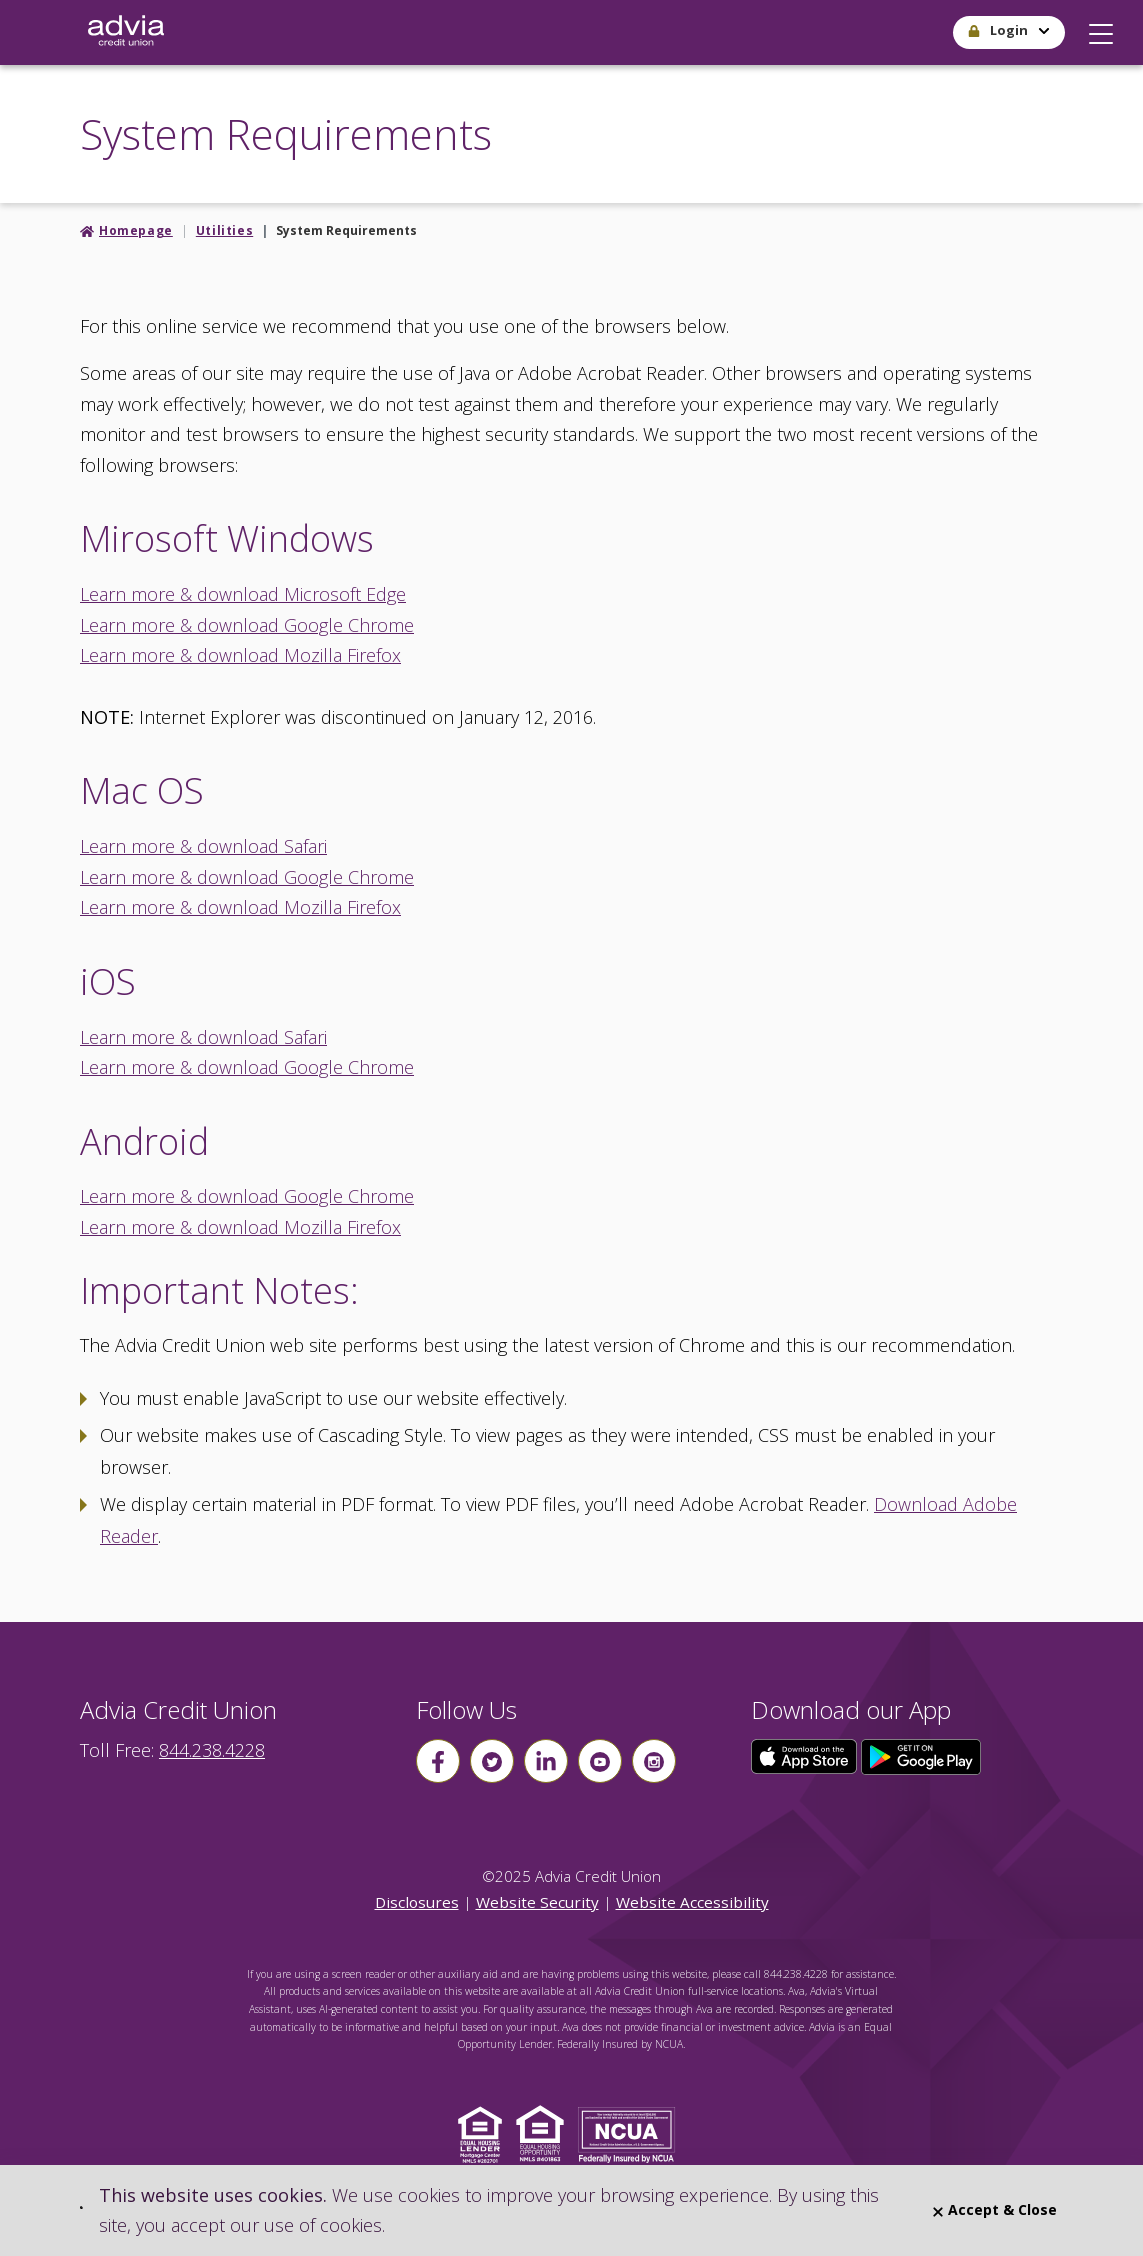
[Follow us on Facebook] (438, 1761)
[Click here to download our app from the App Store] (806, 1755)
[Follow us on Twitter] (492, 1761)
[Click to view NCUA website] (631, 2132)
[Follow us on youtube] (600, 1761)
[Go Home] (126, 32)
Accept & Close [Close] (995, 2209)
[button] (1101, 29)
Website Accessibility (692, 1902)
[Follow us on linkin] (546, 1761)
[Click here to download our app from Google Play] (921, 1755)
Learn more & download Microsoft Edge (243, 594)
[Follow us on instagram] (654, 1761)
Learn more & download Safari (203, 846)
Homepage (136, 230)
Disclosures (417, 1902)
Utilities (224, 230)
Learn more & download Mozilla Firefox (240, 655)
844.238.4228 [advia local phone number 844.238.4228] (212, 1750)
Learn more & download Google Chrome (247, 625)
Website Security (537, 1902)
